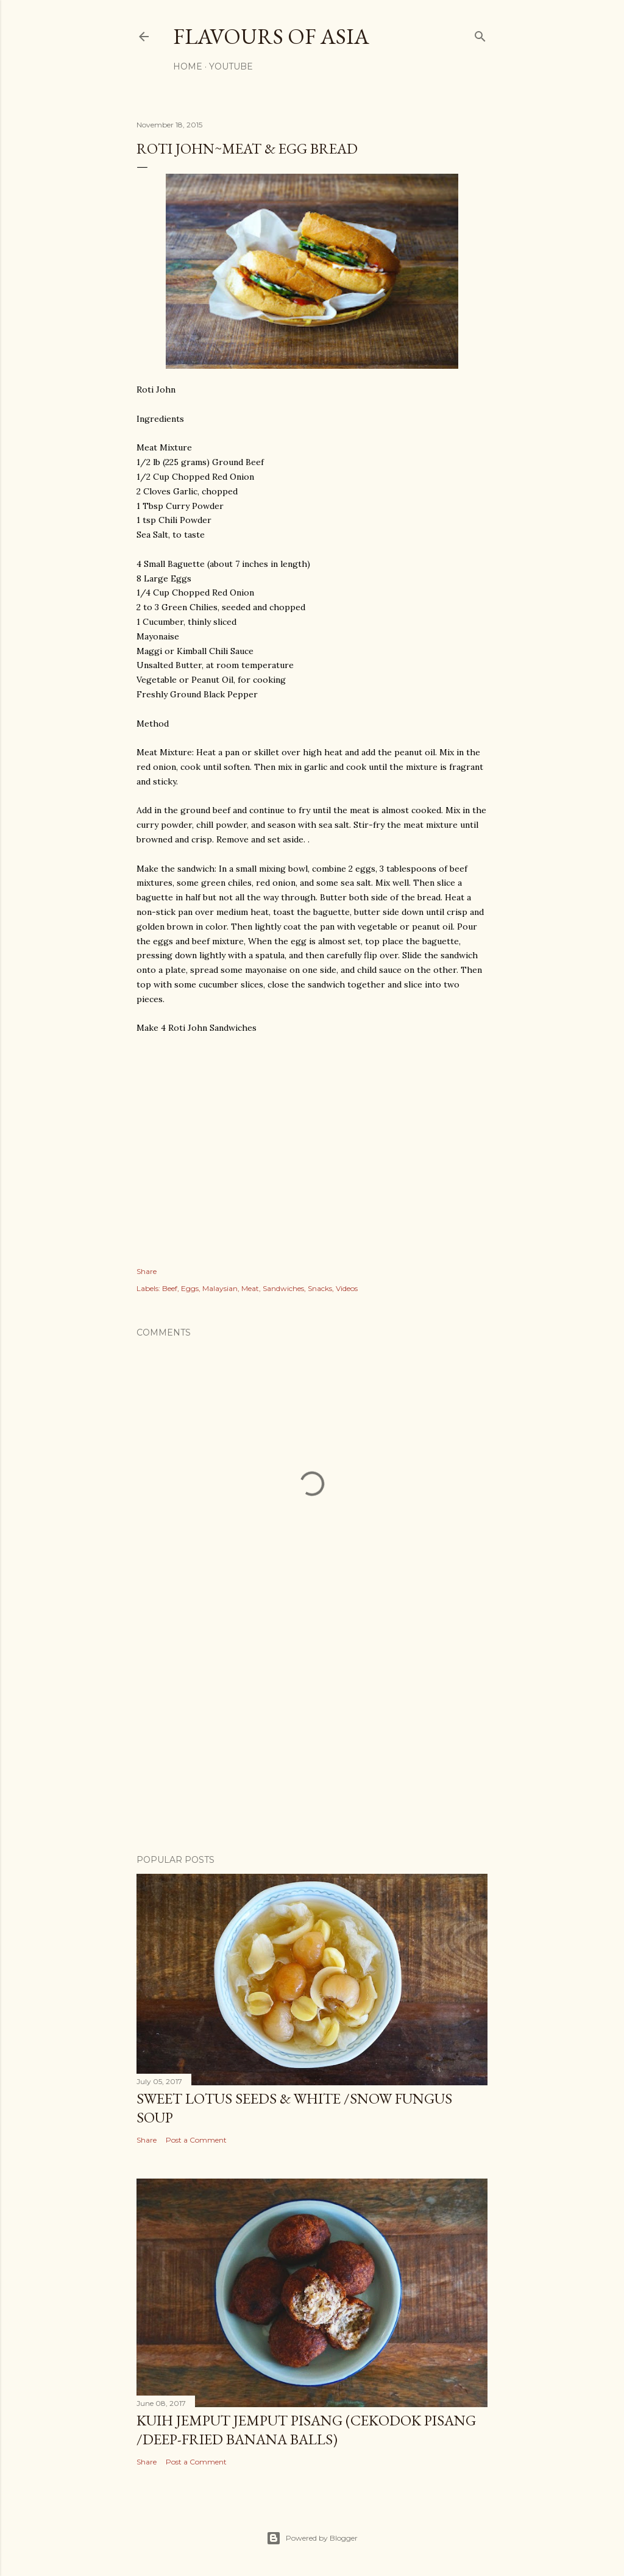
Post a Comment (196, 2139)
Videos (347, 1288)
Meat (250, 1288)
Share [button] (146, 1271)
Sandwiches (283, 1288)
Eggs (190, 1288)
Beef (169, 1288)
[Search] (480, 34)
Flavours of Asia (271, 36)
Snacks (320, 1288)
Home (187, 66)
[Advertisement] (312, 1738)
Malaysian (220, 1288)
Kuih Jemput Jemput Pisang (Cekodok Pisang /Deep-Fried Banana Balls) (306, 2430)
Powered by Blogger (312, 2538)
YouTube (231, 66)
